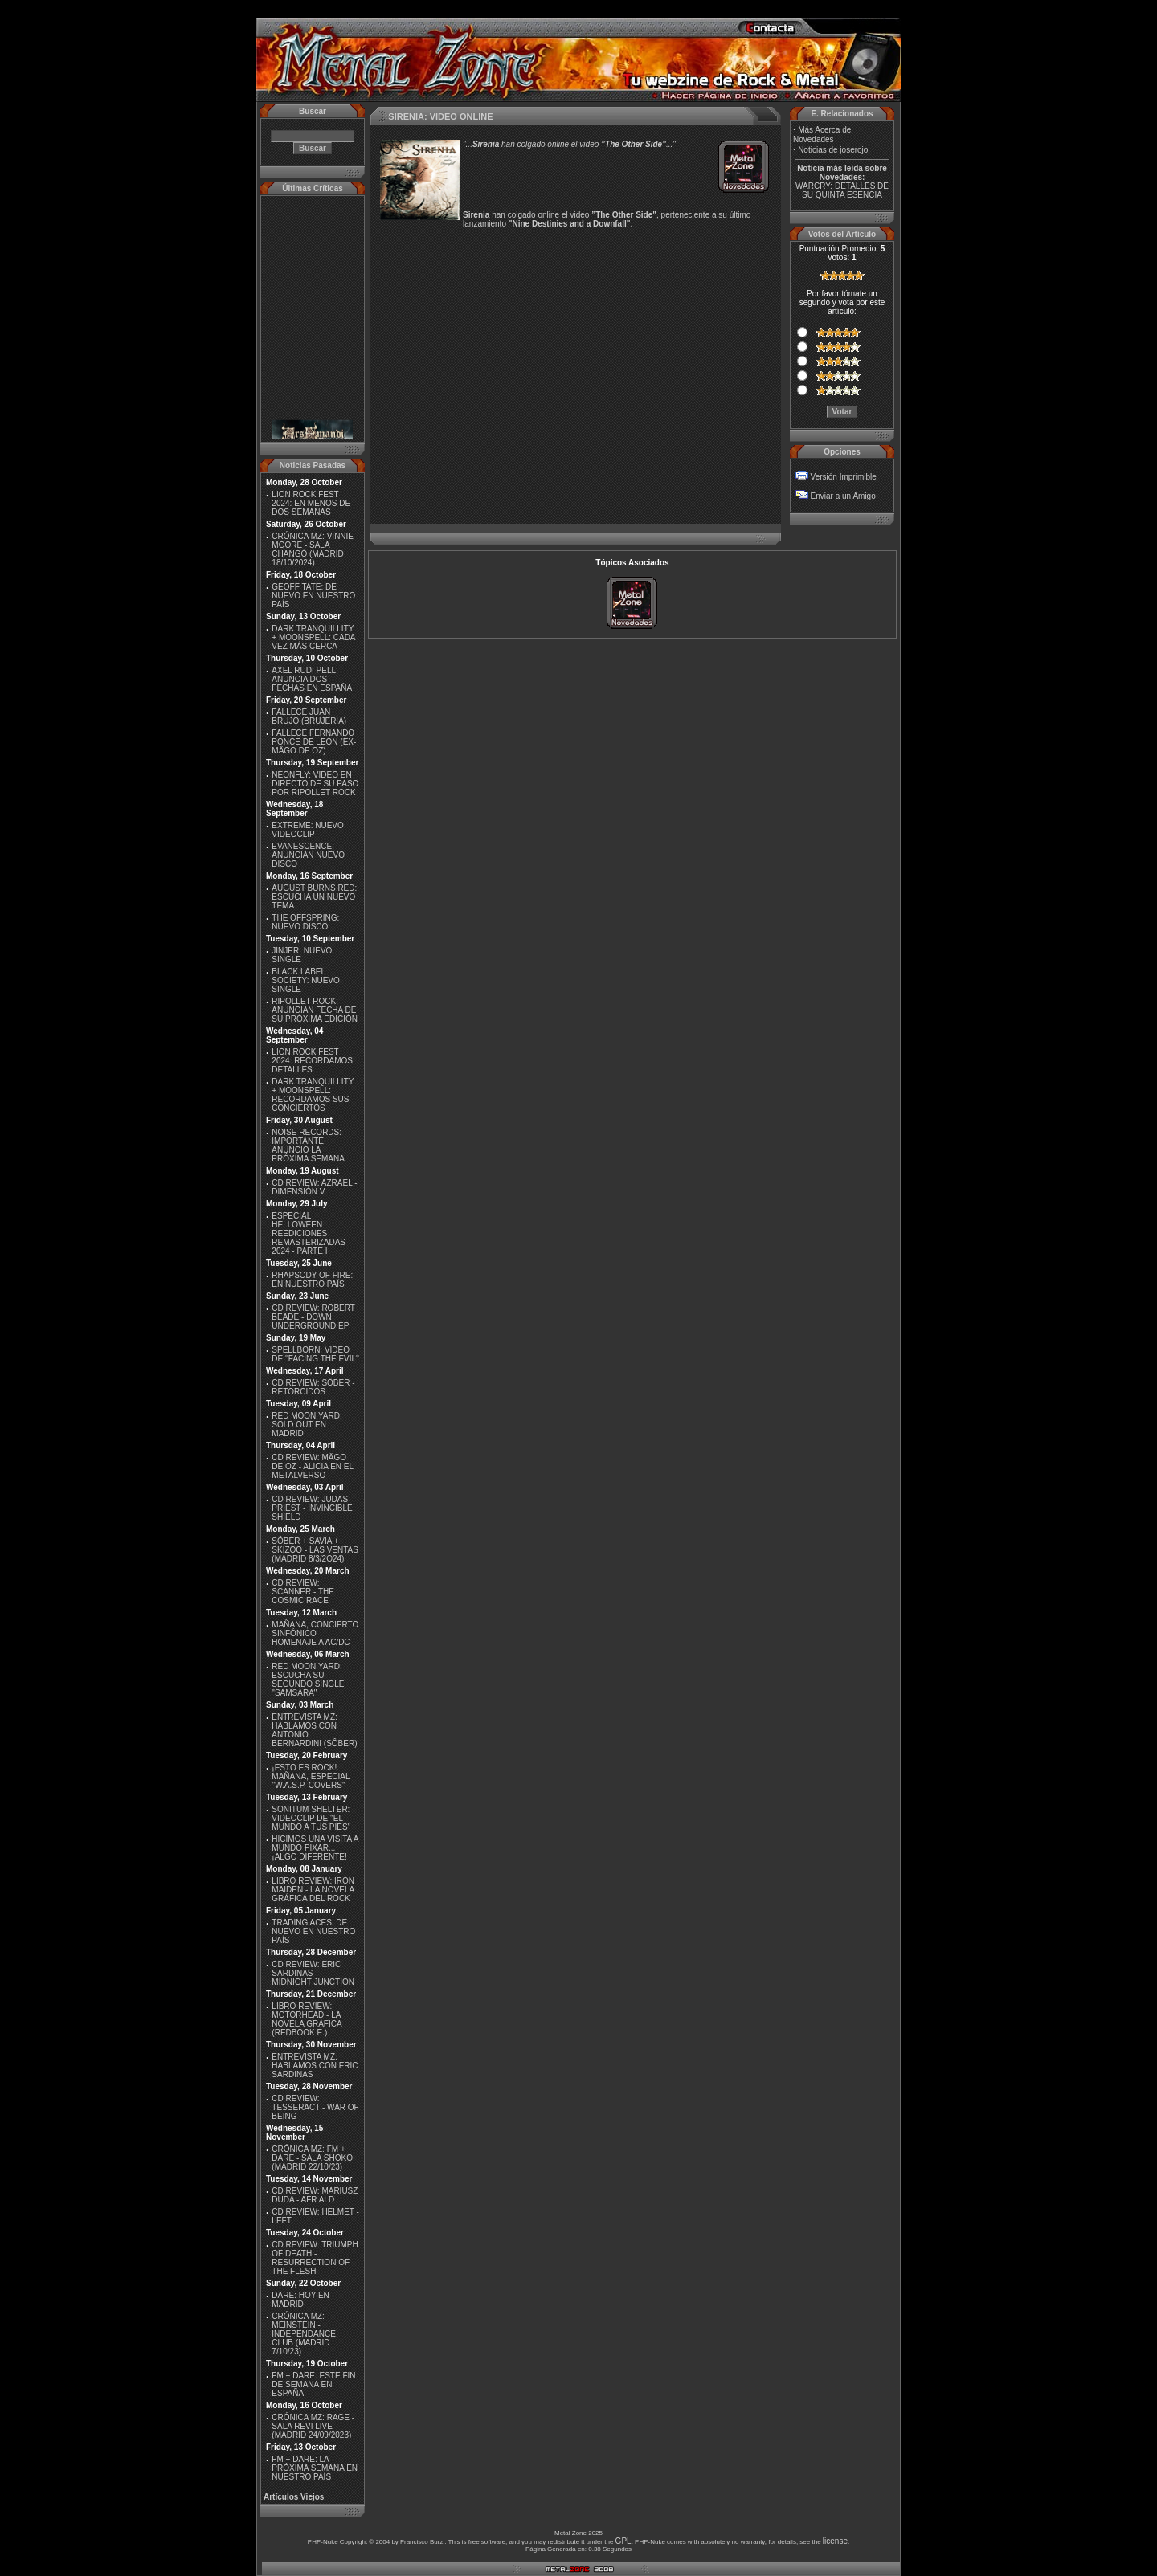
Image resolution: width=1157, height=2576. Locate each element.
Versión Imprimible (844, 476)
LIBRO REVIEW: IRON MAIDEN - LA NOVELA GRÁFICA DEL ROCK (313, 1889)
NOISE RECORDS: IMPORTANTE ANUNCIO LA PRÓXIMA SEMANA (308, 1145)
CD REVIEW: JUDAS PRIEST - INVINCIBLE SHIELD (312, 1508)
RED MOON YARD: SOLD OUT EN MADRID (306, 1424)
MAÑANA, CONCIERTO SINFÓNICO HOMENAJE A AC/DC (315, 1633)
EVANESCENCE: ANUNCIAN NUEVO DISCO (308, 855)
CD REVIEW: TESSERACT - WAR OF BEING (315, 2107)
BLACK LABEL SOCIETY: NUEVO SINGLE (305, 980)
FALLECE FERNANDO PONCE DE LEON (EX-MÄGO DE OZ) (314, 742)
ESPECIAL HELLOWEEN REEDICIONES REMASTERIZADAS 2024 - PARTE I (308, 1233)
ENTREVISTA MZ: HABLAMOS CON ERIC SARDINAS (315, 2065)
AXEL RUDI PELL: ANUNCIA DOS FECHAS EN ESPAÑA (312, 679)
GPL (623, 2541)
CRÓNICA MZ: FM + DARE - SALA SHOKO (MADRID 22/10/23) (312, 2158)
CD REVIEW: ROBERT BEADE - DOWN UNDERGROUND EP (313, 1317)
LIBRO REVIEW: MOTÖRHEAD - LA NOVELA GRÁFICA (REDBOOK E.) (306, 2019)
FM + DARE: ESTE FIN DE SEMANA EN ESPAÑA (313, 2384)
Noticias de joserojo (833, 149)
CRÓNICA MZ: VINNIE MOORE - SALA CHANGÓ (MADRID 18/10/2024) (313, 549)
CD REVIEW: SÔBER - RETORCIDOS (313, 1387)
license (835, 2541)
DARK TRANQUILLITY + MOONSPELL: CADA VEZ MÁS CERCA (313, 637)
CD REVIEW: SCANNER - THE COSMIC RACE (303, 1591)
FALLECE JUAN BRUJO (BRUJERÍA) (309, 716)
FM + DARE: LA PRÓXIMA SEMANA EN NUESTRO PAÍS (315, 2468)
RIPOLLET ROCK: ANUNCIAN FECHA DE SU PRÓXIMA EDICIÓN (315, 1010)
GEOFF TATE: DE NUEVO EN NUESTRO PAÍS (313, 595)
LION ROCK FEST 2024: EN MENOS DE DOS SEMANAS (311, 503)
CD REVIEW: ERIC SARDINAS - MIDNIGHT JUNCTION (313, 1973)
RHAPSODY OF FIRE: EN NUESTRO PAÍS (312, 1279)
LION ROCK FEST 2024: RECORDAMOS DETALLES (312, 1060)
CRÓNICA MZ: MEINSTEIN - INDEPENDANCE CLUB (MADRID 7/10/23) (303, 2334)
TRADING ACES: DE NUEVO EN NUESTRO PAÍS (313, 1931)
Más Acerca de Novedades (822, 134)
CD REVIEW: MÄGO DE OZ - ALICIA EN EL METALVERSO (312, 1466)
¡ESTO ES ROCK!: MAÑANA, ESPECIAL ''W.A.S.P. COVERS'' (311, 1776)
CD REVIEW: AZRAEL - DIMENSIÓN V (314, 1187)
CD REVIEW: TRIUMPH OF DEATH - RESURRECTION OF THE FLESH (315, 2258)
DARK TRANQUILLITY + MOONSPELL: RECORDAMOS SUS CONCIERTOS (313, 1094)
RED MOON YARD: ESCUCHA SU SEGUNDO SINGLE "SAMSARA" (308, 1679)
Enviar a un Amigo (843, 496)
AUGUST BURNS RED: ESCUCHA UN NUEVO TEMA (314, 897)
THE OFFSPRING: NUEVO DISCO (305, 922)
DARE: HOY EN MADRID (300, 2300)
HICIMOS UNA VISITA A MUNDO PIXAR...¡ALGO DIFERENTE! (315, 1848)
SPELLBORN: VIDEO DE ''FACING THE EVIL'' (315, 1354)
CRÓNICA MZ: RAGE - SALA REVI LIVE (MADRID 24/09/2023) (313, 2426)
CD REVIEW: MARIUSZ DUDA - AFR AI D (315, 2195)
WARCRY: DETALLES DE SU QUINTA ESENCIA (842, 190)
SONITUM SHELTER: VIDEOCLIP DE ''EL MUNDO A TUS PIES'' (311, 1818)
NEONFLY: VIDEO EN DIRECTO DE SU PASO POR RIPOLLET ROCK (315, 783)
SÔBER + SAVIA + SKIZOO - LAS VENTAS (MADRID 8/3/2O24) (315, 1550)
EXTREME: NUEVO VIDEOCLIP (307, 830)
